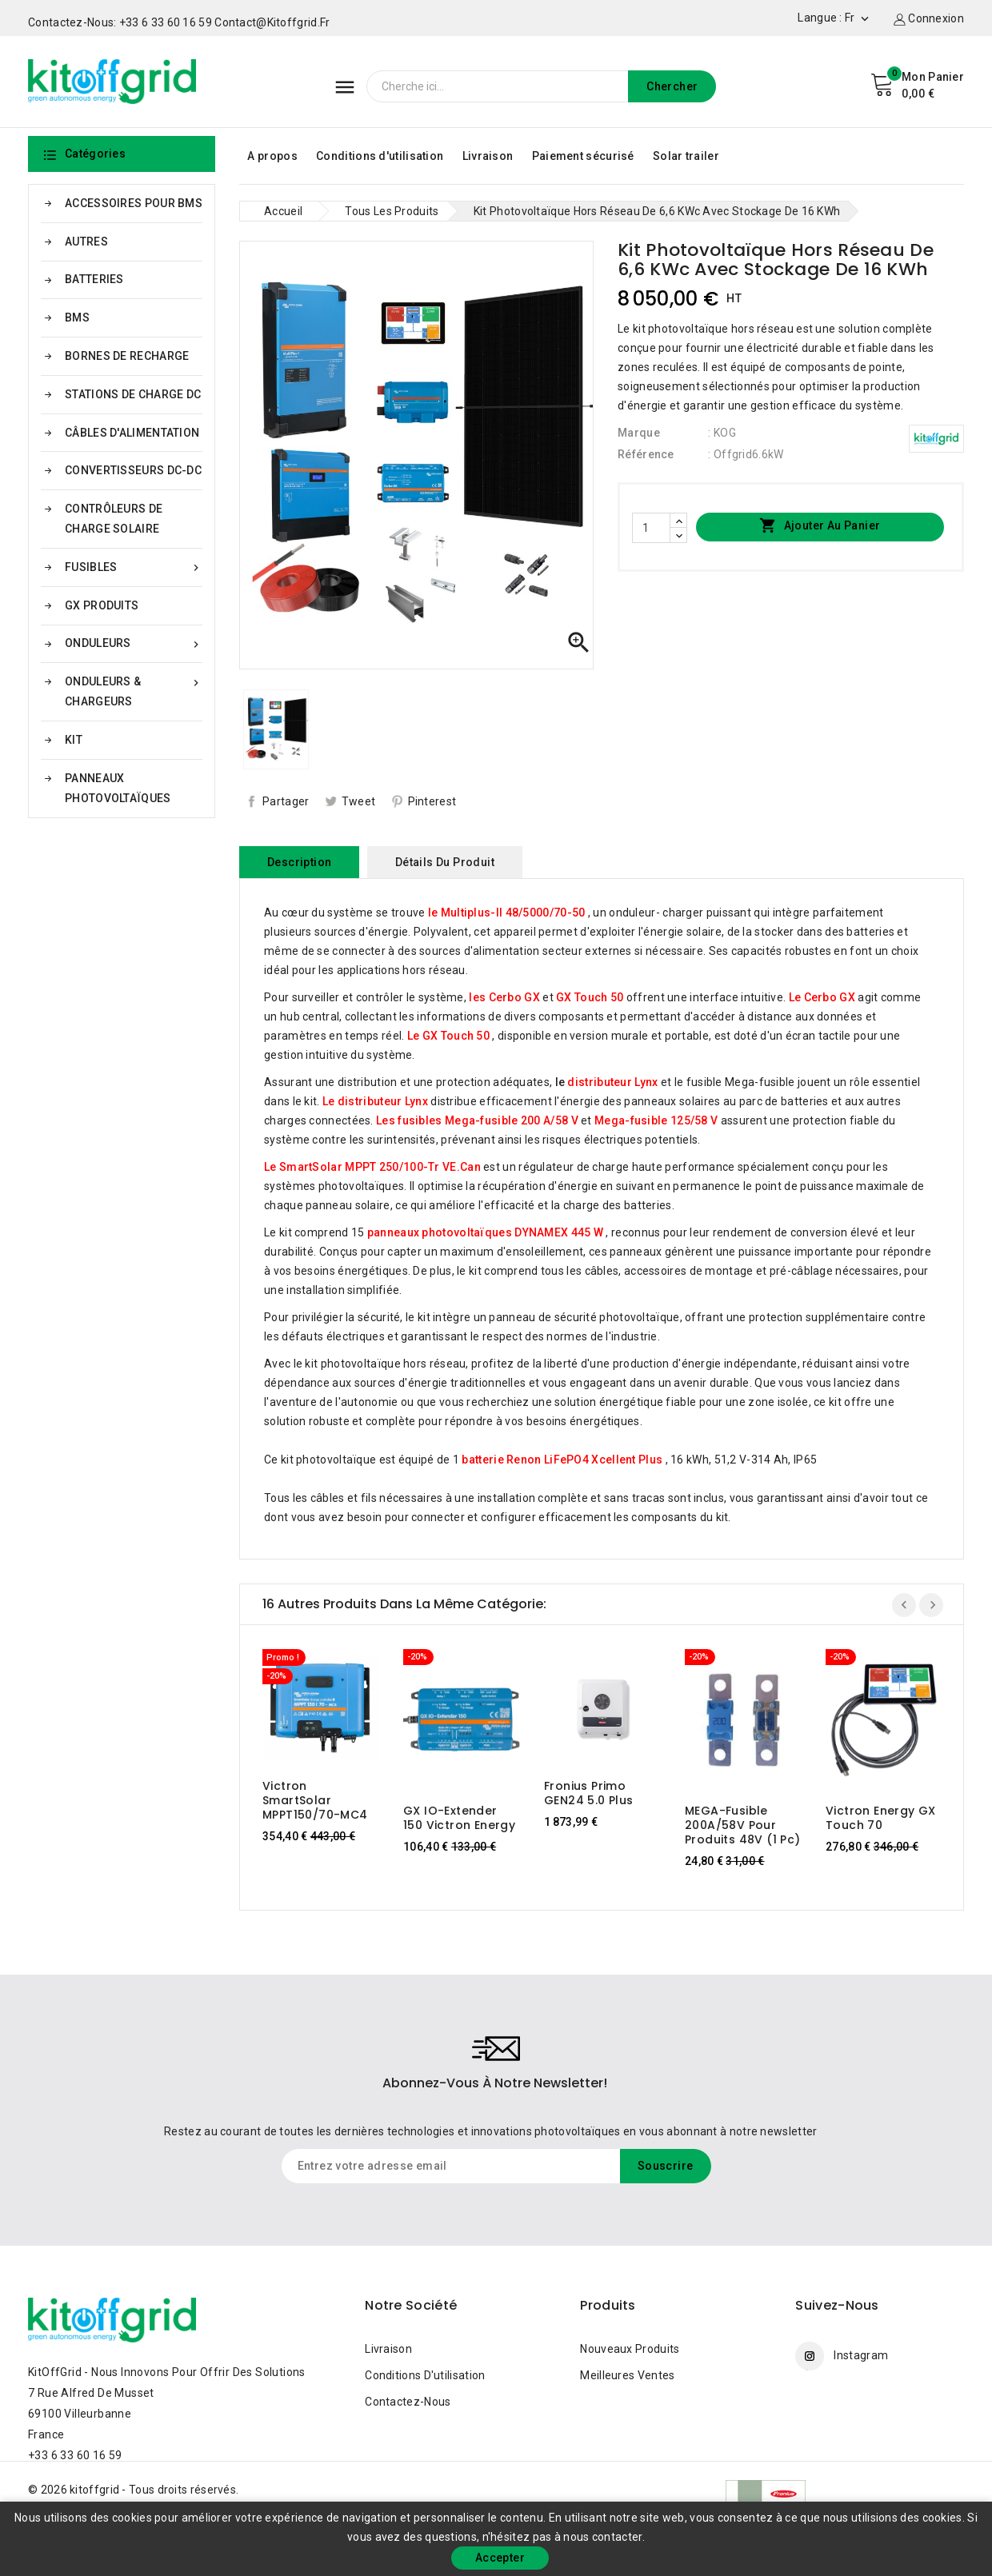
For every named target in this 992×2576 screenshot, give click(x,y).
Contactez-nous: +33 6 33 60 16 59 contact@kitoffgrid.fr (179, 22)
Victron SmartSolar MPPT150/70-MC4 (315, 1800)
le (606, 1082)
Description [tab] (299, 862)
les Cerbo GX (504, 997)
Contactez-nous (407, 2401)
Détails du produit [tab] (444, 862)
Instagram (861, 2355)
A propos (272, 156)
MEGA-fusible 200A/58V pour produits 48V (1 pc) (743, 1825)
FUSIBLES (133, 567)
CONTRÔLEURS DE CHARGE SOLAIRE (113, 518)
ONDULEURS (133, 643)
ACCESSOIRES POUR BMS (133, 203)
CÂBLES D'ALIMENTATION (132, 432)
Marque (639, 432)
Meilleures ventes (627, 2375)
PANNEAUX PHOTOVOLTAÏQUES (118, 788)
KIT (73, 739)
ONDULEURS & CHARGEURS (133, 690)
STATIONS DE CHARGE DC (133, 394)
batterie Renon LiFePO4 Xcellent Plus (562, 1459)
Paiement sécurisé (583, 156)
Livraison (488, 156)
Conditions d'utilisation (379, 156)
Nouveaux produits (629, 2348)
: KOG (722, 432)
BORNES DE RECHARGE (127, 355)
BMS (77, 317)
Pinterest (432, 801)
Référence (646, 454)
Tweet (359, 801)
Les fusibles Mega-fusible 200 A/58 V (477, 1120)
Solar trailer (686, 156)
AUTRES (86, 241)
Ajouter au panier (819, 526)
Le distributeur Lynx (375, 1101)
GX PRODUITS (101, 605)
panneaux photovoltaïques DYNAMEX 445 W (485, 1232)
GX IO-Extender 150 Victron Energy (459, 1817)
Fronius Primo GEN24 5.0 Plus (589, 1793)
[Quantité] (651, 528)
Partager (285, 801)
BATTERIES (94, 279)
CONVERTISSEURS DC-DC (133, 470)
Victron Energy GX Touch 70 (881, 1817)
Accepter (500, 2557)
